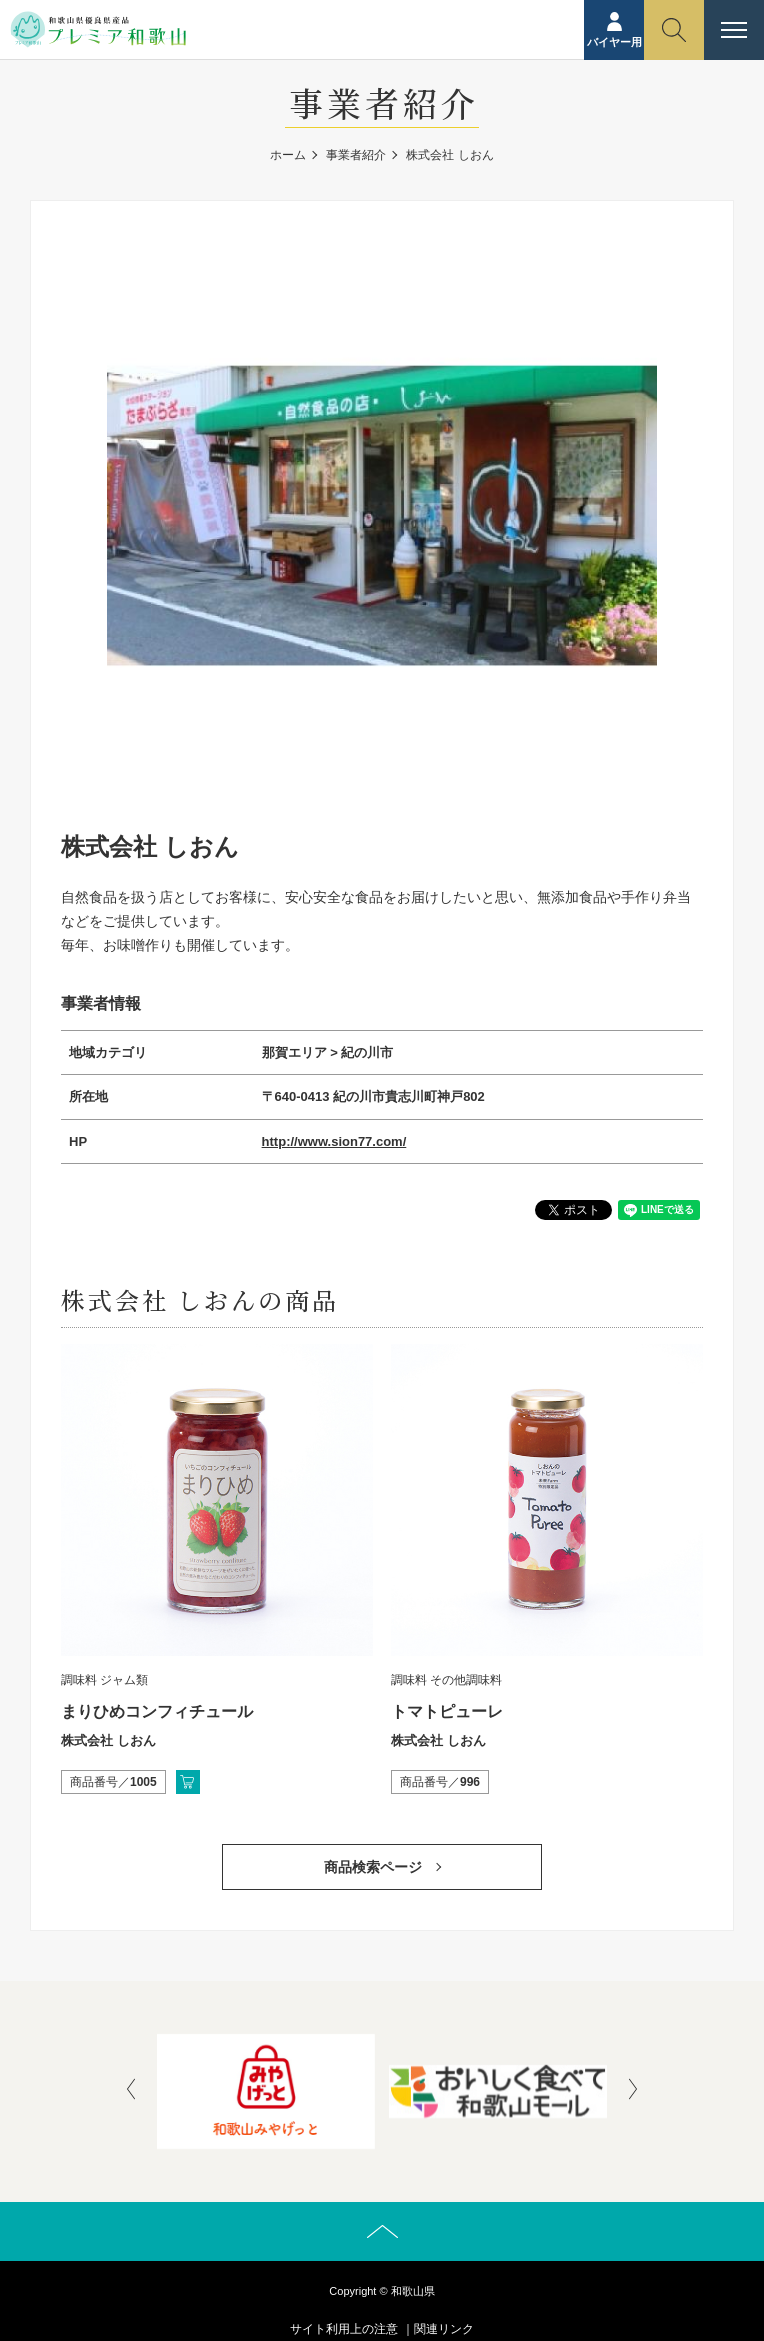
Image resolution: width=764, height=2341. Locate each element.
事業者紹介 (356, 155)
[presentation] (131, 2091)
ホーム (288, 155)
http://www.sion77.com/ (334, 1141)
